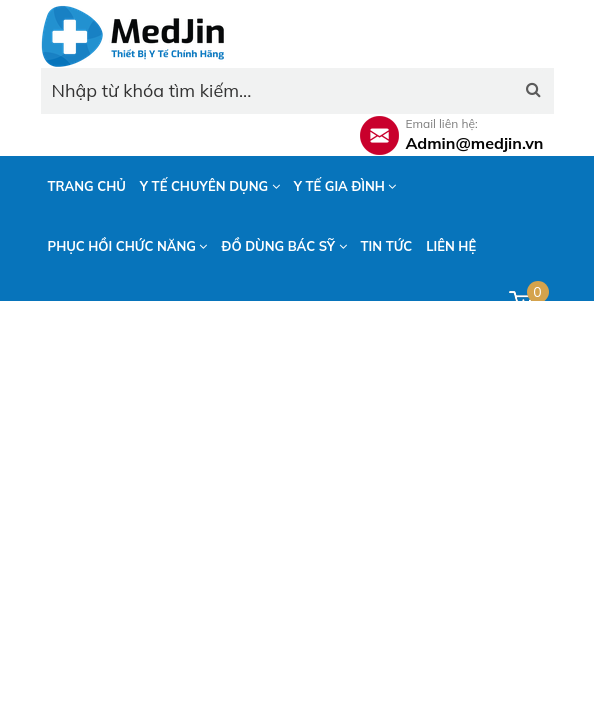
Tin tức (387, 246)
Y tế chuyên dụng (210, 186)
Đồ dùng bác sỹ (283, 246)
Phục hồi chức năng (128, 246)
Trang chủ (87, 186)
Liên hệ (451, 246)
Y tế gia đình (345, 186)
